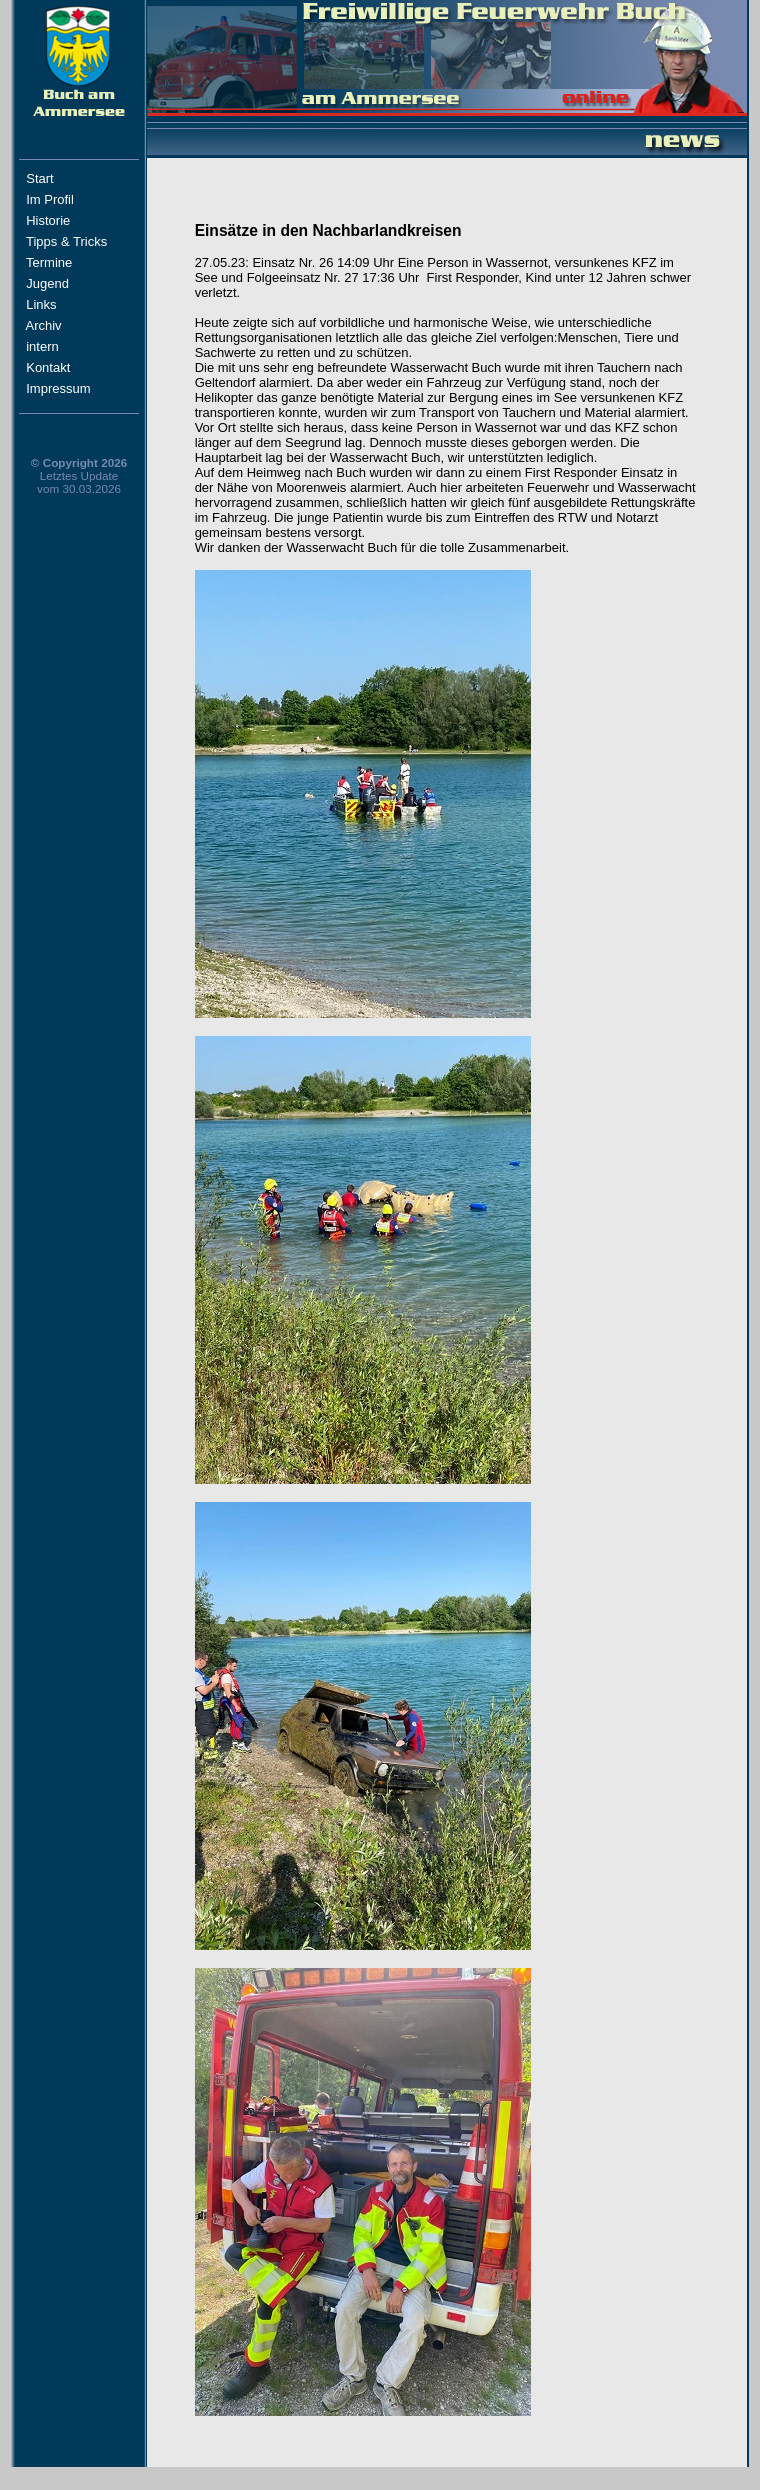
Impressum (69, 388)
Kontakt (66, 367)
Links (63, 304)
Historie (66, 220)
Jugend (47, 283)
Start (69, 178)
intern (60, 346)
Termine (49, 262)
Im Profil (68, 199)
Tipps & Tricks (70, 241)
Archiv (65, 325)
